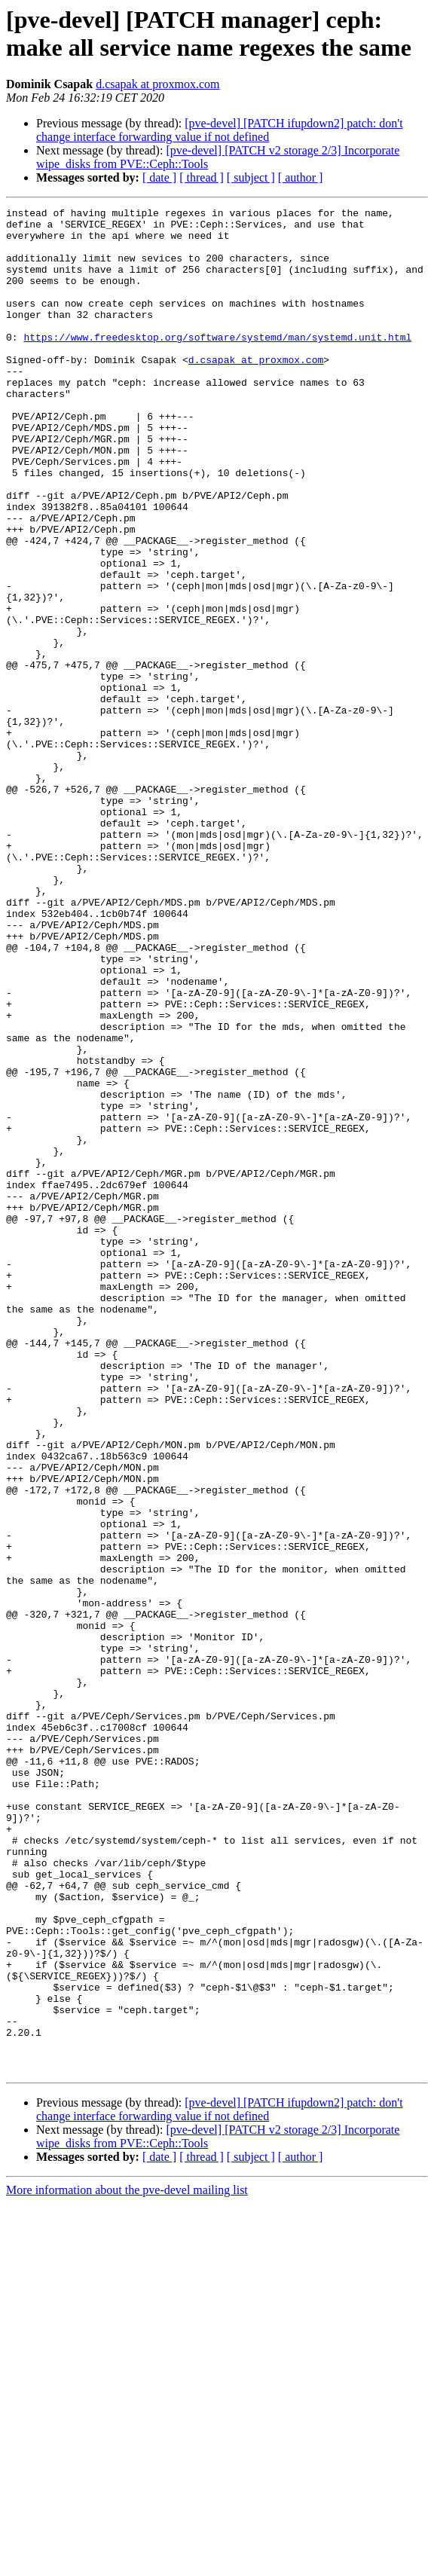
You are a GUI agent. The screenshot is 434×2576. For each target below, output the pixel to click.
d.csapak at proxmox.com (157, 84)
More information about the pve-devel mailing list (127, 2562)
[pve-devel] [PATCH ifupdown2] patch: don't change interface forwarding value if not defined (219, 130)
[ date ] (159, 177)
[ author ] (300, 177)
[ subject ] (251, 177)
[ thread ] (201, 177)
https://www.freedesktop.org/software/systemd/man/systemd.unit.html (217, 364)
